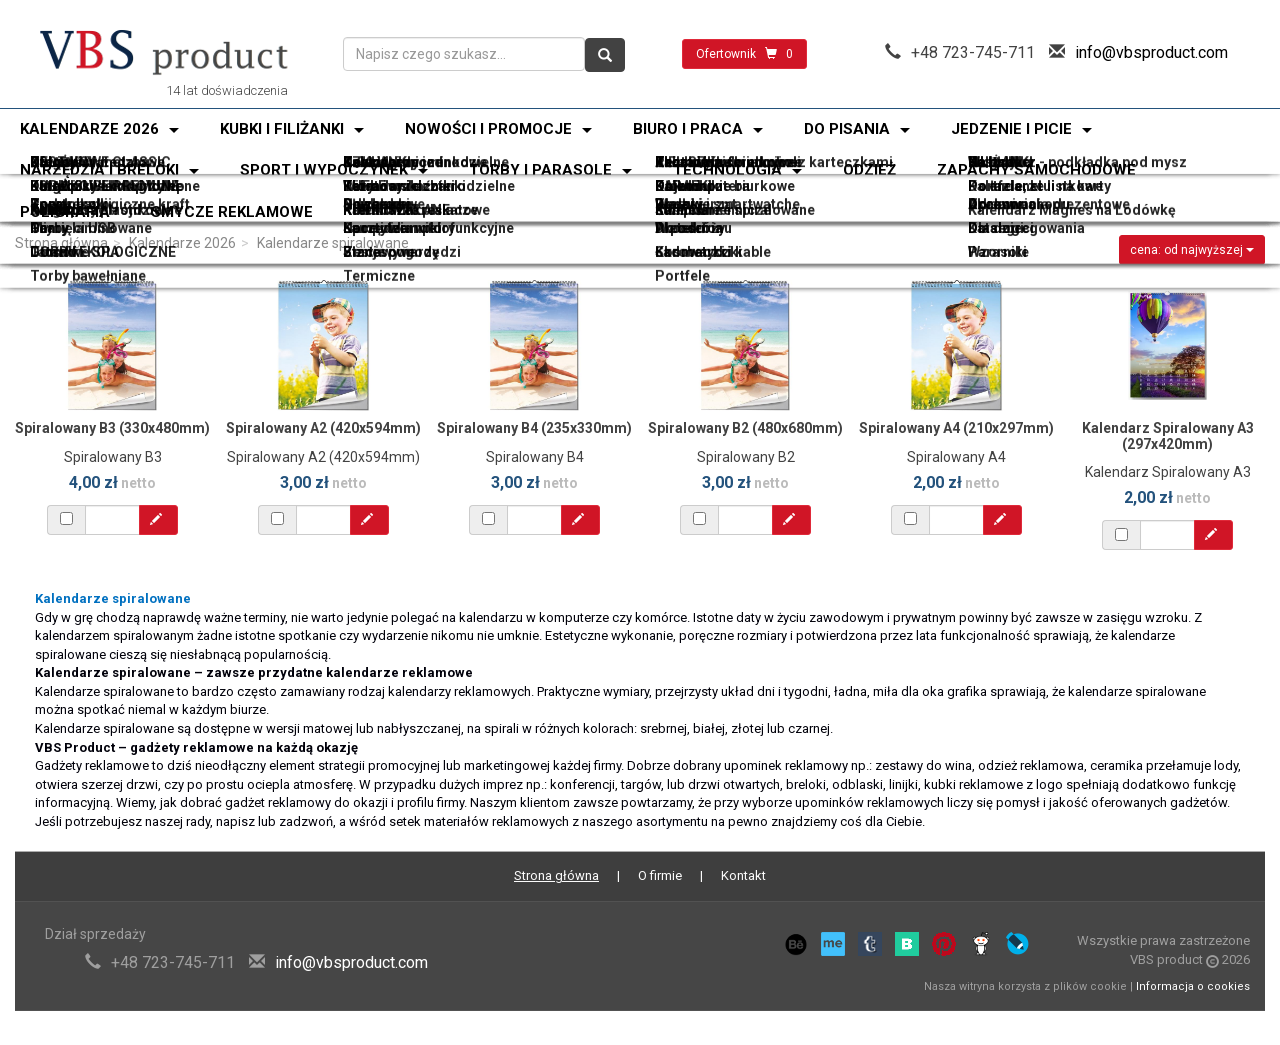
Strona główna (61, 243)
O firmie (660, 875)
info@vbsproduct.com (1151, 52)
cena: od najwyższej (1192, 250)
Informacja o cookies (1193, 986)
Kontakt (743, 875)
